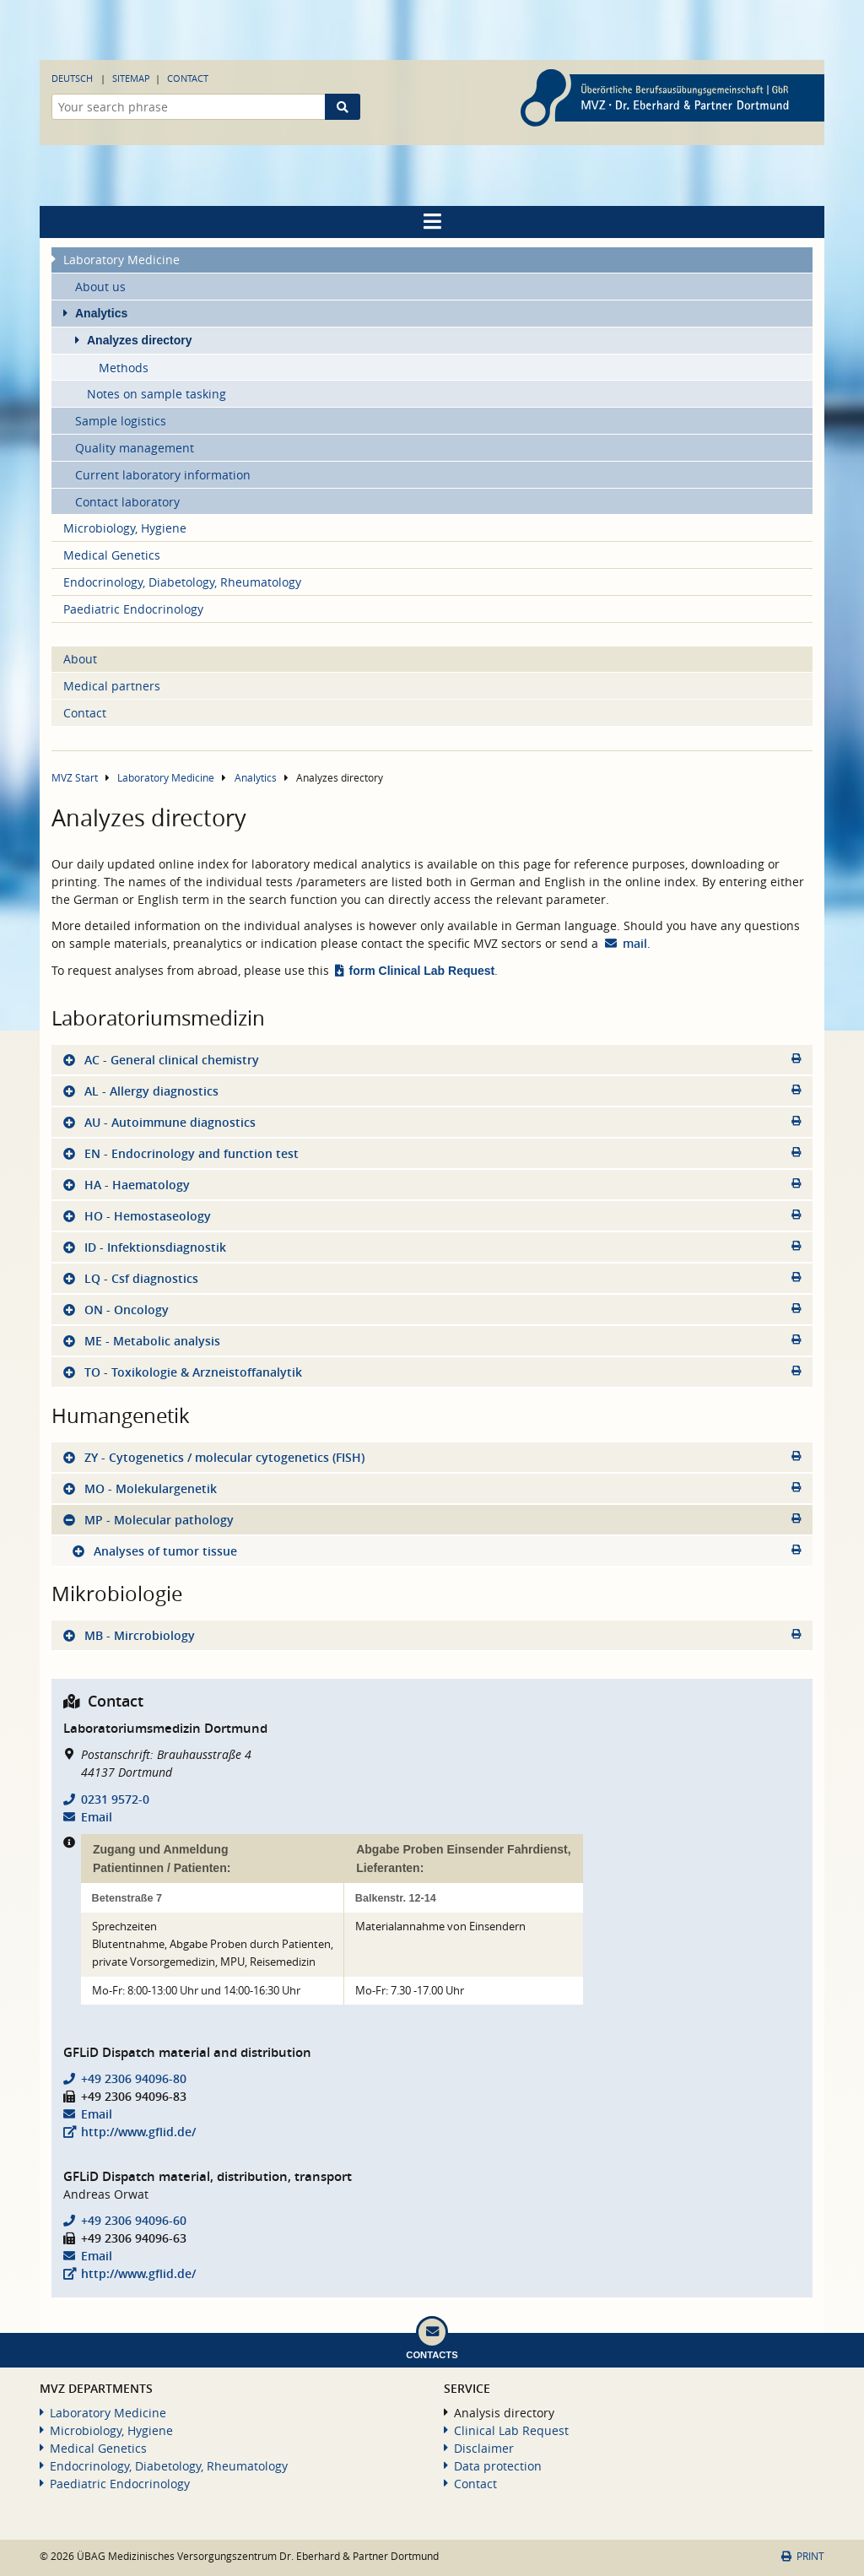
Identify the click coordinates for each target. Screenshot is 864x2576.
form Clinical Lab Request (422, 970)
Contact (187, 78)
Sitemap (131, 78)
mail (635, 943)
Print (802, 2556)
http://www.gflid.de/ (138, 2132)
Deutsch (72, 78)
